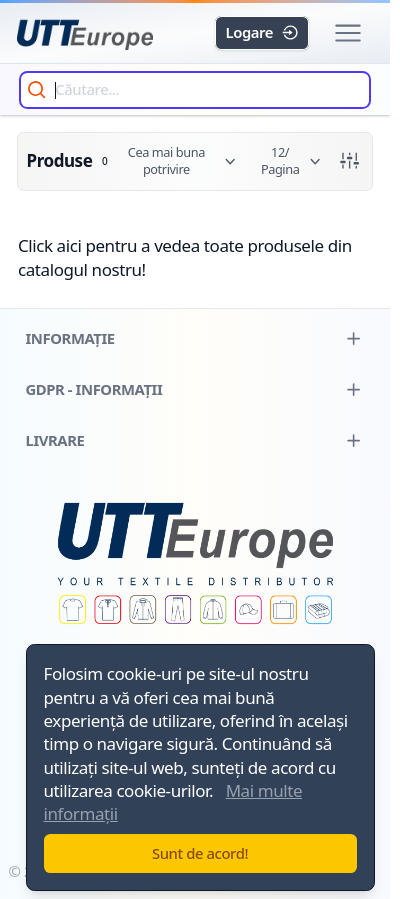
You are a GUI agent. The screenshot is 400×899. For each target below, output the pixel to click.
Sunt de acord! (200, 853)
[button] (347, 33)
